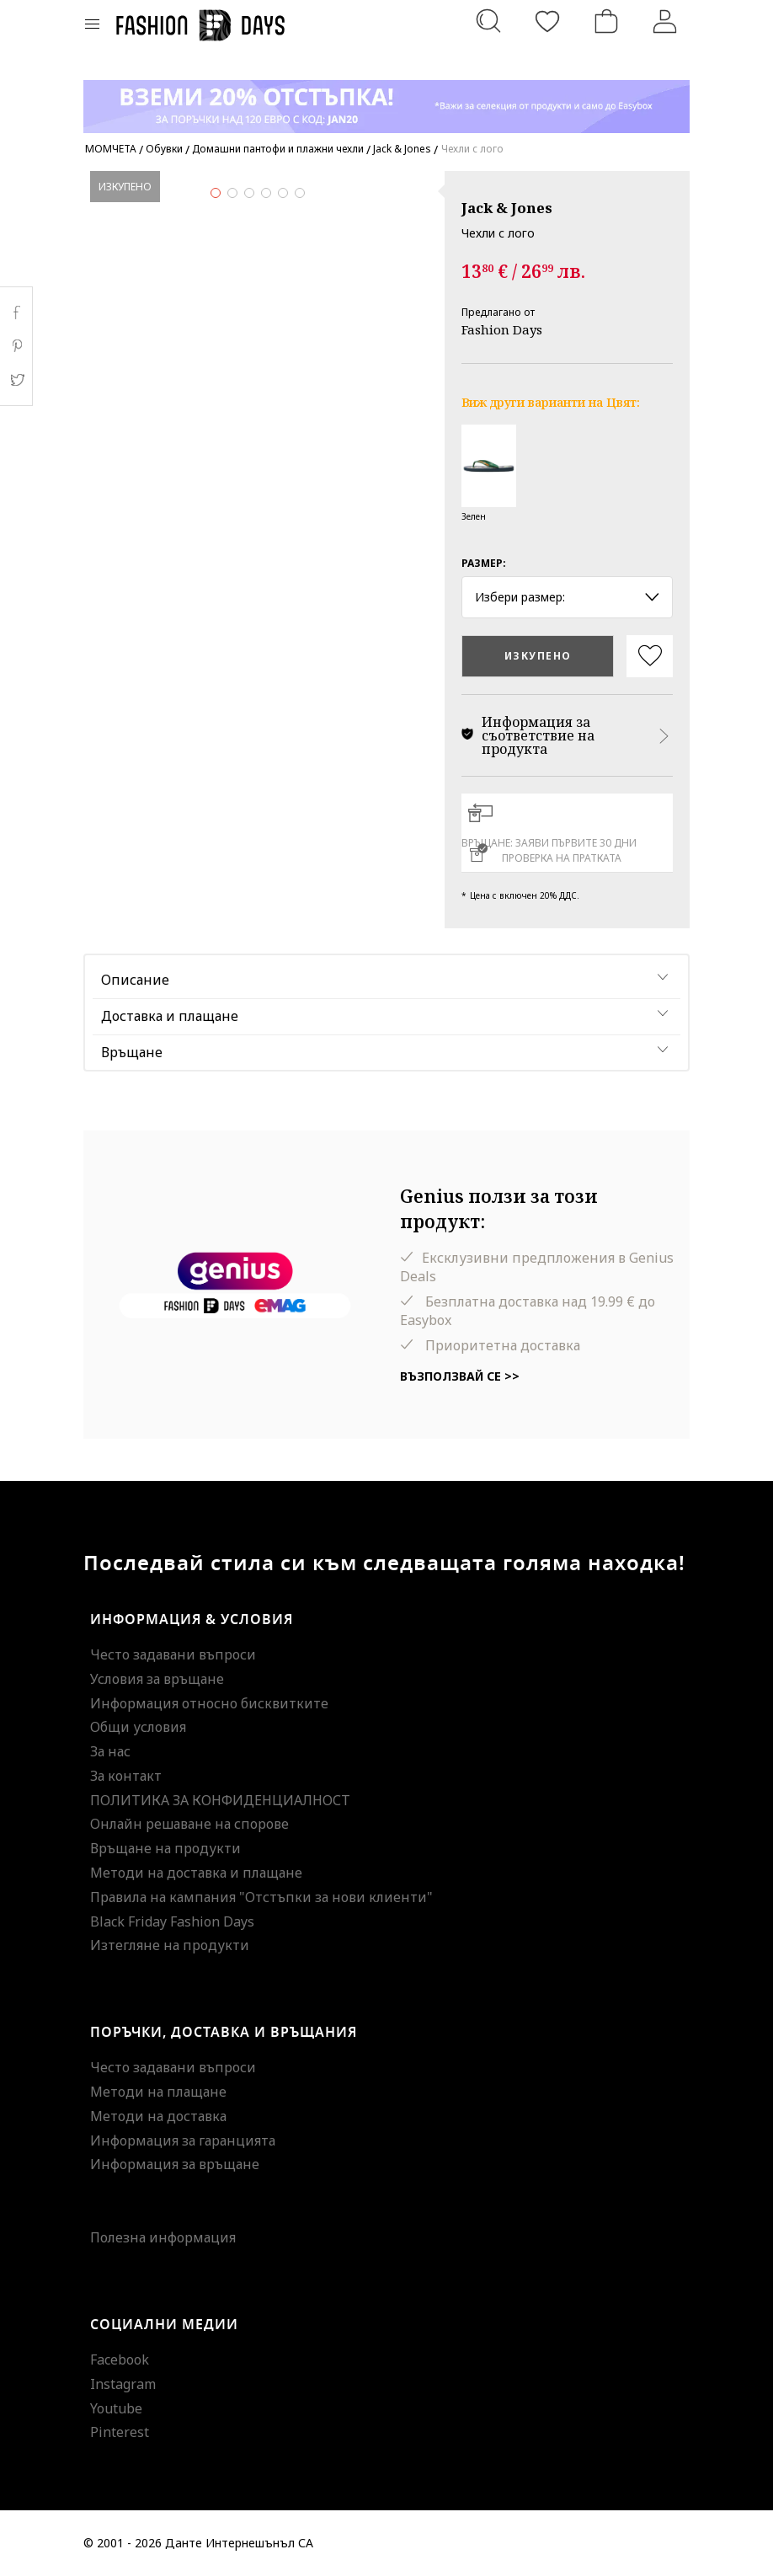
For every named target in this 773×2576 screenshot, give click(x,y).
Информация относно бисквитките (209, 1703)
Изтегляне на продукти (169, 1945)
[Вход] (665, 21)
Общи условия (138, 1727)
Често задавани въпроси (173, 1654)
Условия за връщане (157, 1679)
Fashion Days (501, 329)
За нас (110, 1751)
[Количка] (606, 21)
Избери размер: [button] (567, 597)
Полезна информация (163, 2237)
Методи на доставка (158, 2116)
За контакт (126, 1775)
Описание (135, 979)
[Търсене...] (488, 21)
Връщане (132, 1052)
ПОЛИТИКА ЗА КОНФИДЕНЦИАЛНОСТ (220, 1800)
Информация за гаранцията (182, 2140)
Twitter (16, 379)
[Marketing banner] (386, 99)
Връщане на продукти (165, 1848)
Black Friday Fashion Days (172, 1921)
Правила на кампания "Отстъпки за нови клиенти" (261, 1897)
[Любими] (547, 21)
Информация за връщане (174, 2164)
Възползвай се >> (460, 1376)
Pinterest (119, 2432)
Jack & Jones (506, 207)
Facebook (119, 2359)
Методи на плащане (158, 2091)
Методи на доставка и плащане (196, 1872)
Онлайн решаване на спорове (189, 1823)
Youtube (116, 2408)
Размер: (483, 563)
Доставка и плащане (169, 1016)
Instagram (123, 2384)
